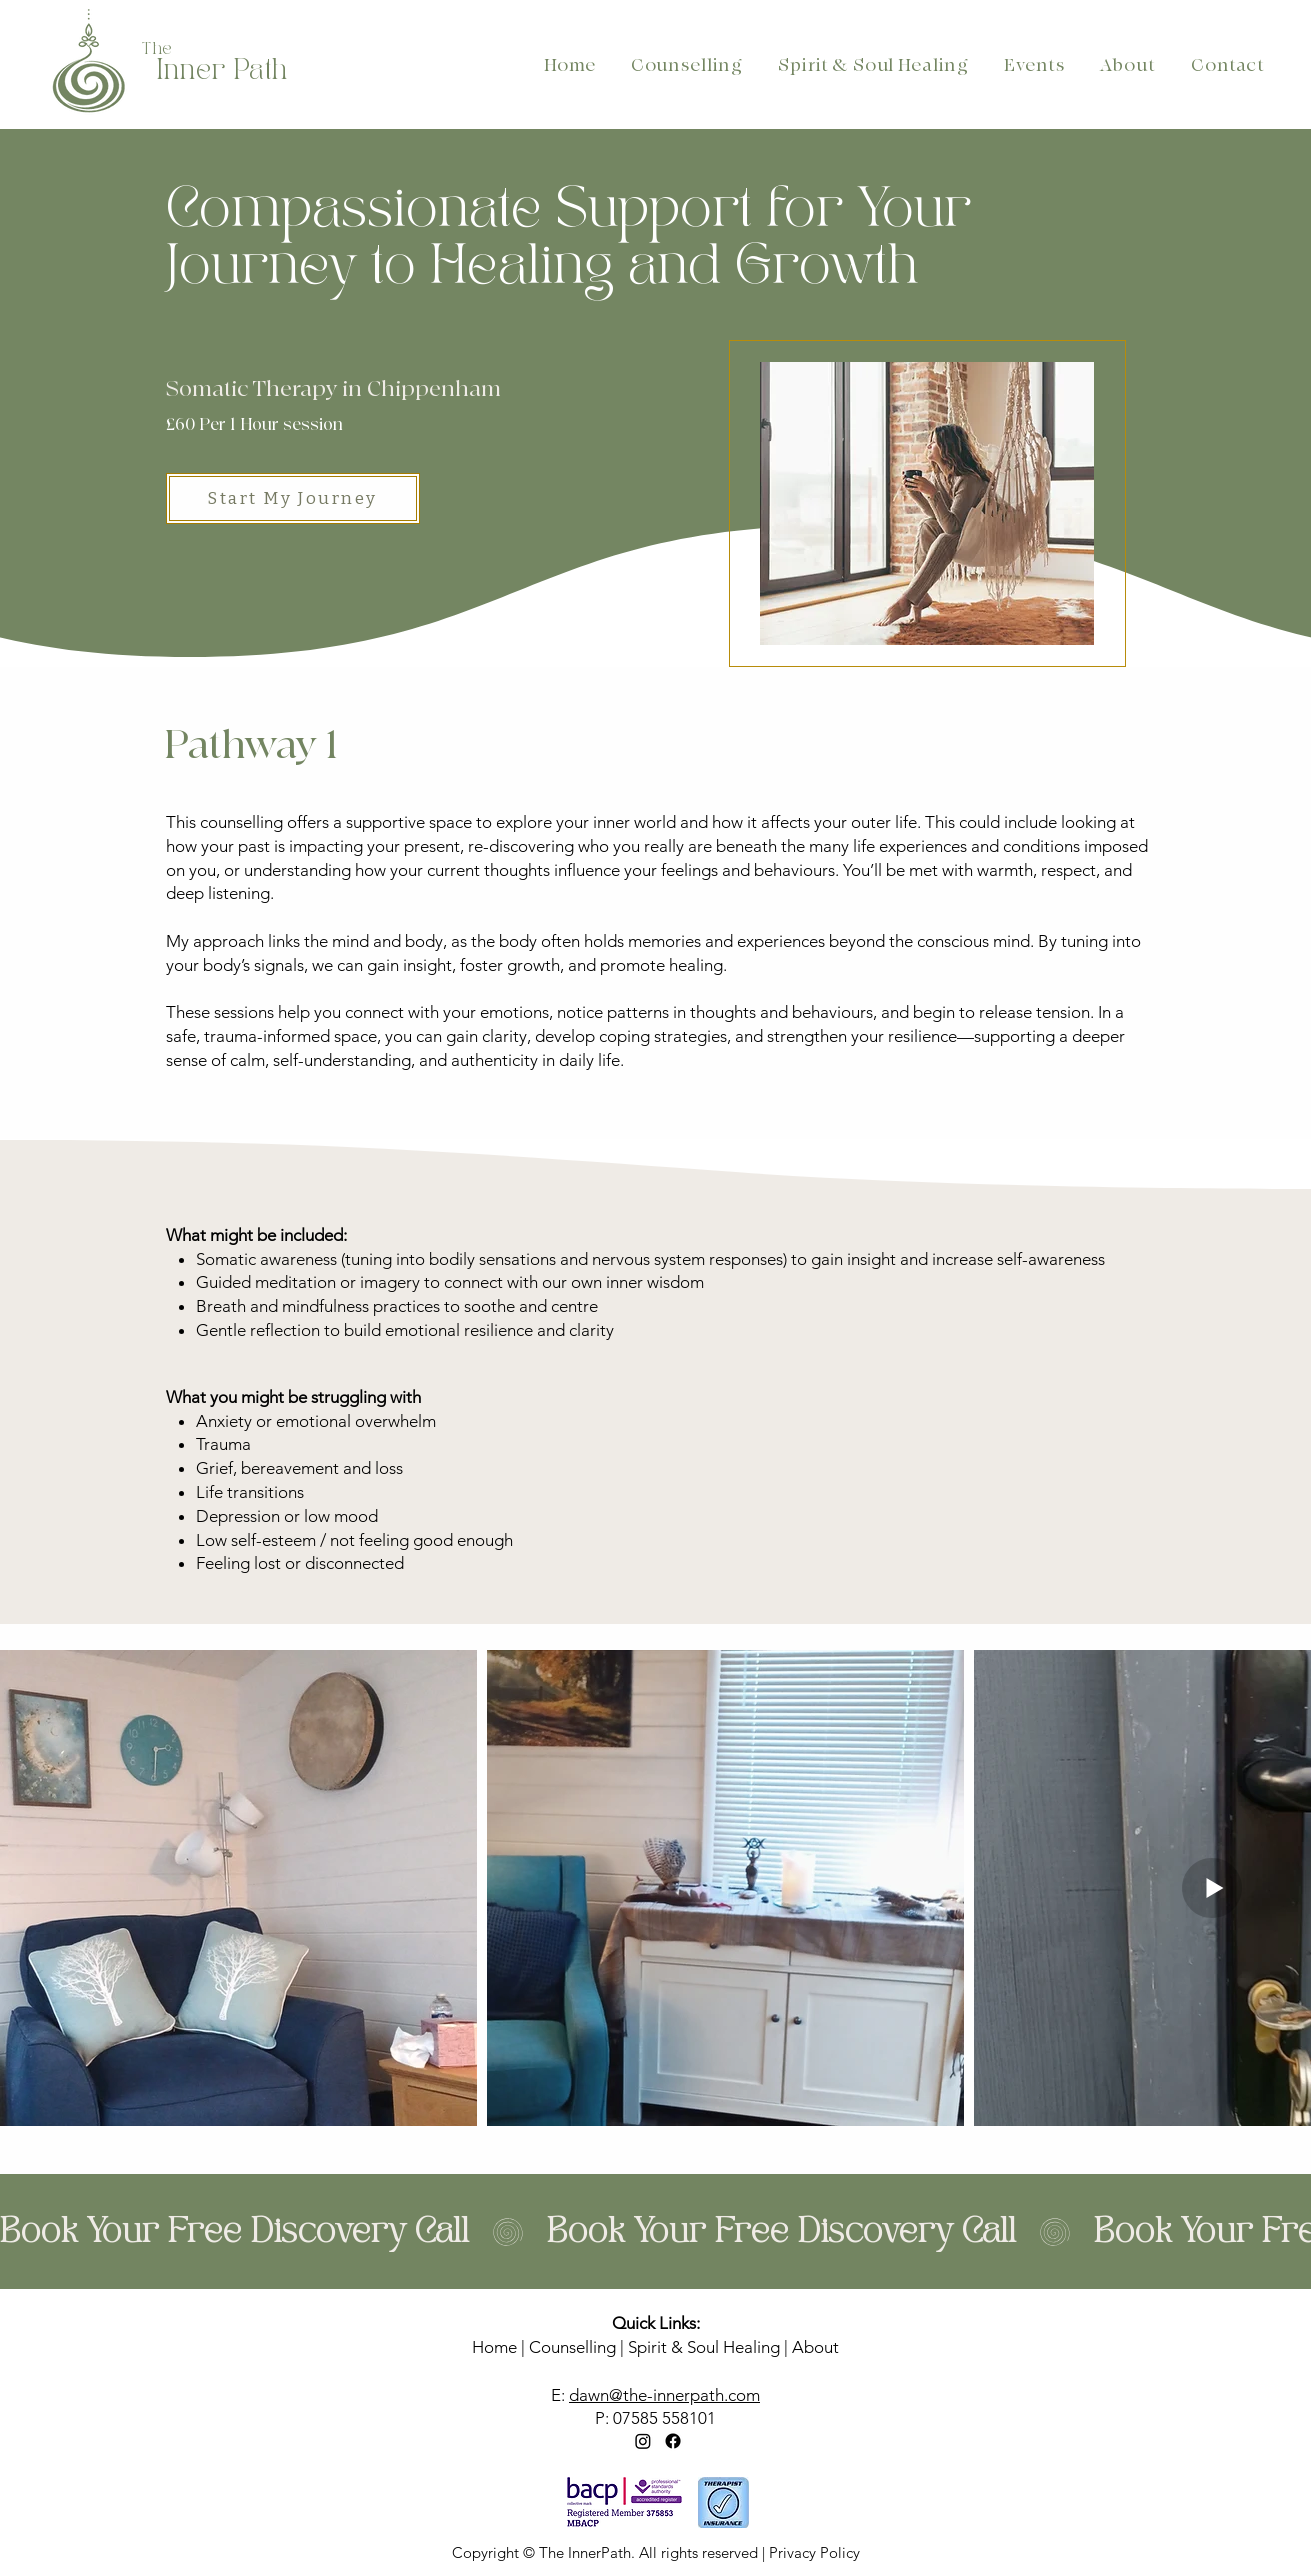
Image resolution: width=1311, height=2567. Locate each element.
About (815, 2347)
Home (494, 2347)
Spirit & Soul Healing (704, 2347)
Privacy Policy (814, 2552)
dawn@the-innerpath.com (664, 2395)
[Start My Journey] (293, 498)
